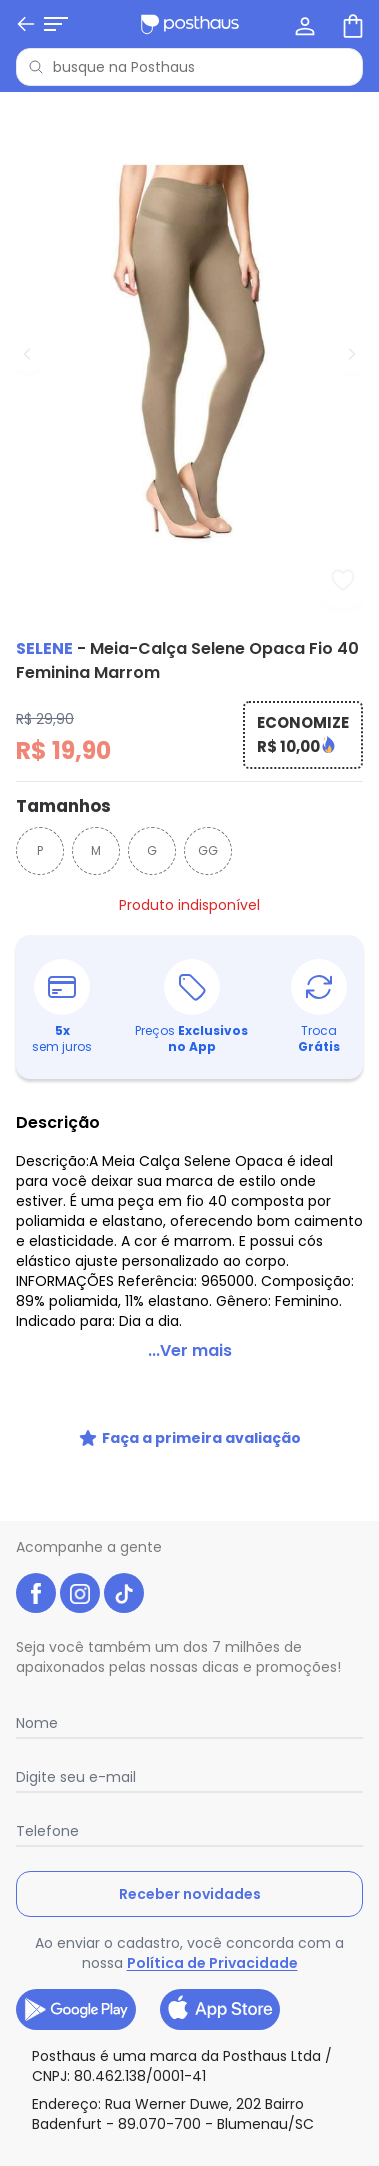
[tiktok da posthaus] (124, 1593)
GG (208, 850)
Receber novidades (190, 1894)
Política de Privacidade (212, 1963)
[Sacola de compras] (351, 24)
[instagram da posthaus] (80, 1593)
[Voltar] (26, 24)
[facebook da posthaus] (36, 1593)
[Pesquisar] (36, 67)
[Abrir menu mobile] (56, 24)
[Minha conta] (303, 24)
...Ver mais (190, 1350)
